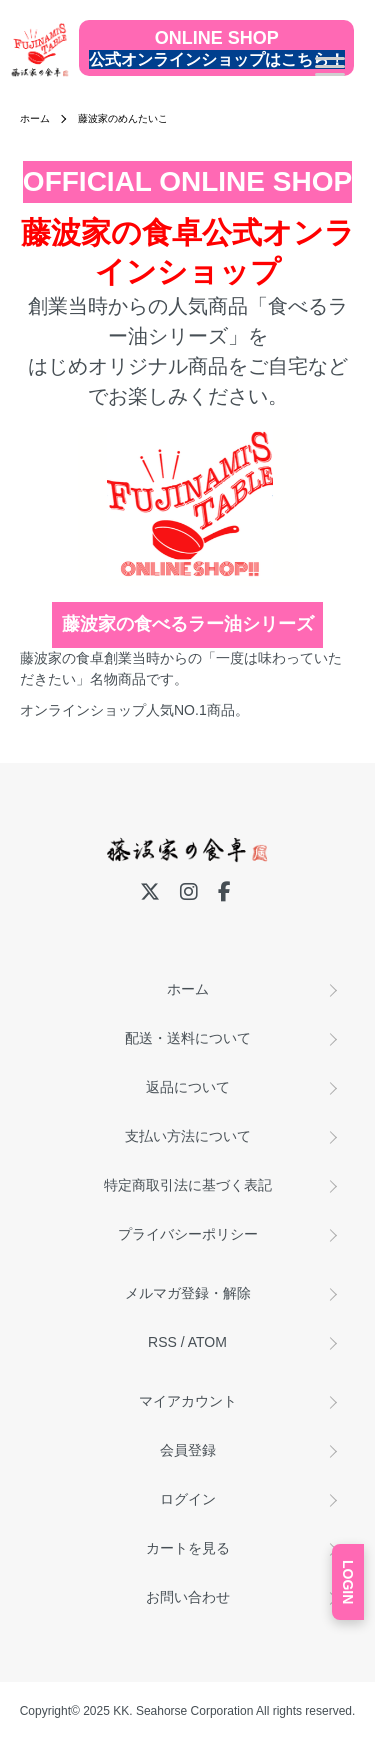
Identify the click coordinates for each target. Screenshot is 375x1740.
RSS (162, 1342)
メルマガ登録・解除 (188, 1293)
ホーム (35, 118)
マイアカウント (188, 1401)
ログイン (188, 1499)
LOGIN (348, 1582)
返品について (188, 1087)
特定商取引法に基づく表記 (188, 1185)
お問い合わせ (188, 1597)
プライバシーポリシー (188, 1234)
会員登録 (188, 1450)
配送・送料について (188, 1038)
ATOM (207, 1342)
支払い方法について (188, 1136)
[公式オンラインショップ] (216, 48)
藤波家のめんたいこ (123, 118)
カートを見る (188, 1548)
